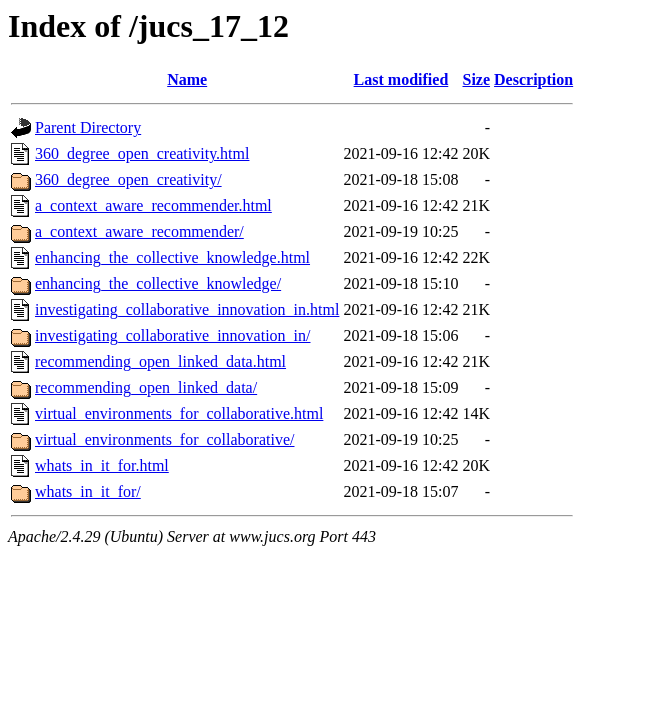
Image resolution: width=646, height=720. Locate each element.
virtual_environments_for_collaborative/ (164, 439)
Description (533, 79)
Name (187, 79)
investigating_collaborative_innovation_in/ (173, 335)
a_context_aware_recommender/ (139, 231)
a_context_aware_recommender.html (153, 205)
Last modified (401, 79)
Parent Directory (88, 127)
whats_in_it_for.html (102, 465)
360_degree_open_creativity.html (142, 153)
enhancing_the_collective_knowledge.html (172, 257)
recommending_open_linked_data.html (160, 361)
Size (477, 79)
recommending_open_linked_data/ (146, 387)
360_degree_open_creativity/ (128, 179)
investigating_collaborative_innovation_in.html (187, 309)
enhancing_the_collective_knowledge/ (158, 283)
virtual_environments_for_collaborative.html (179, 413)
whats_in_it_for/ (88, 491)
